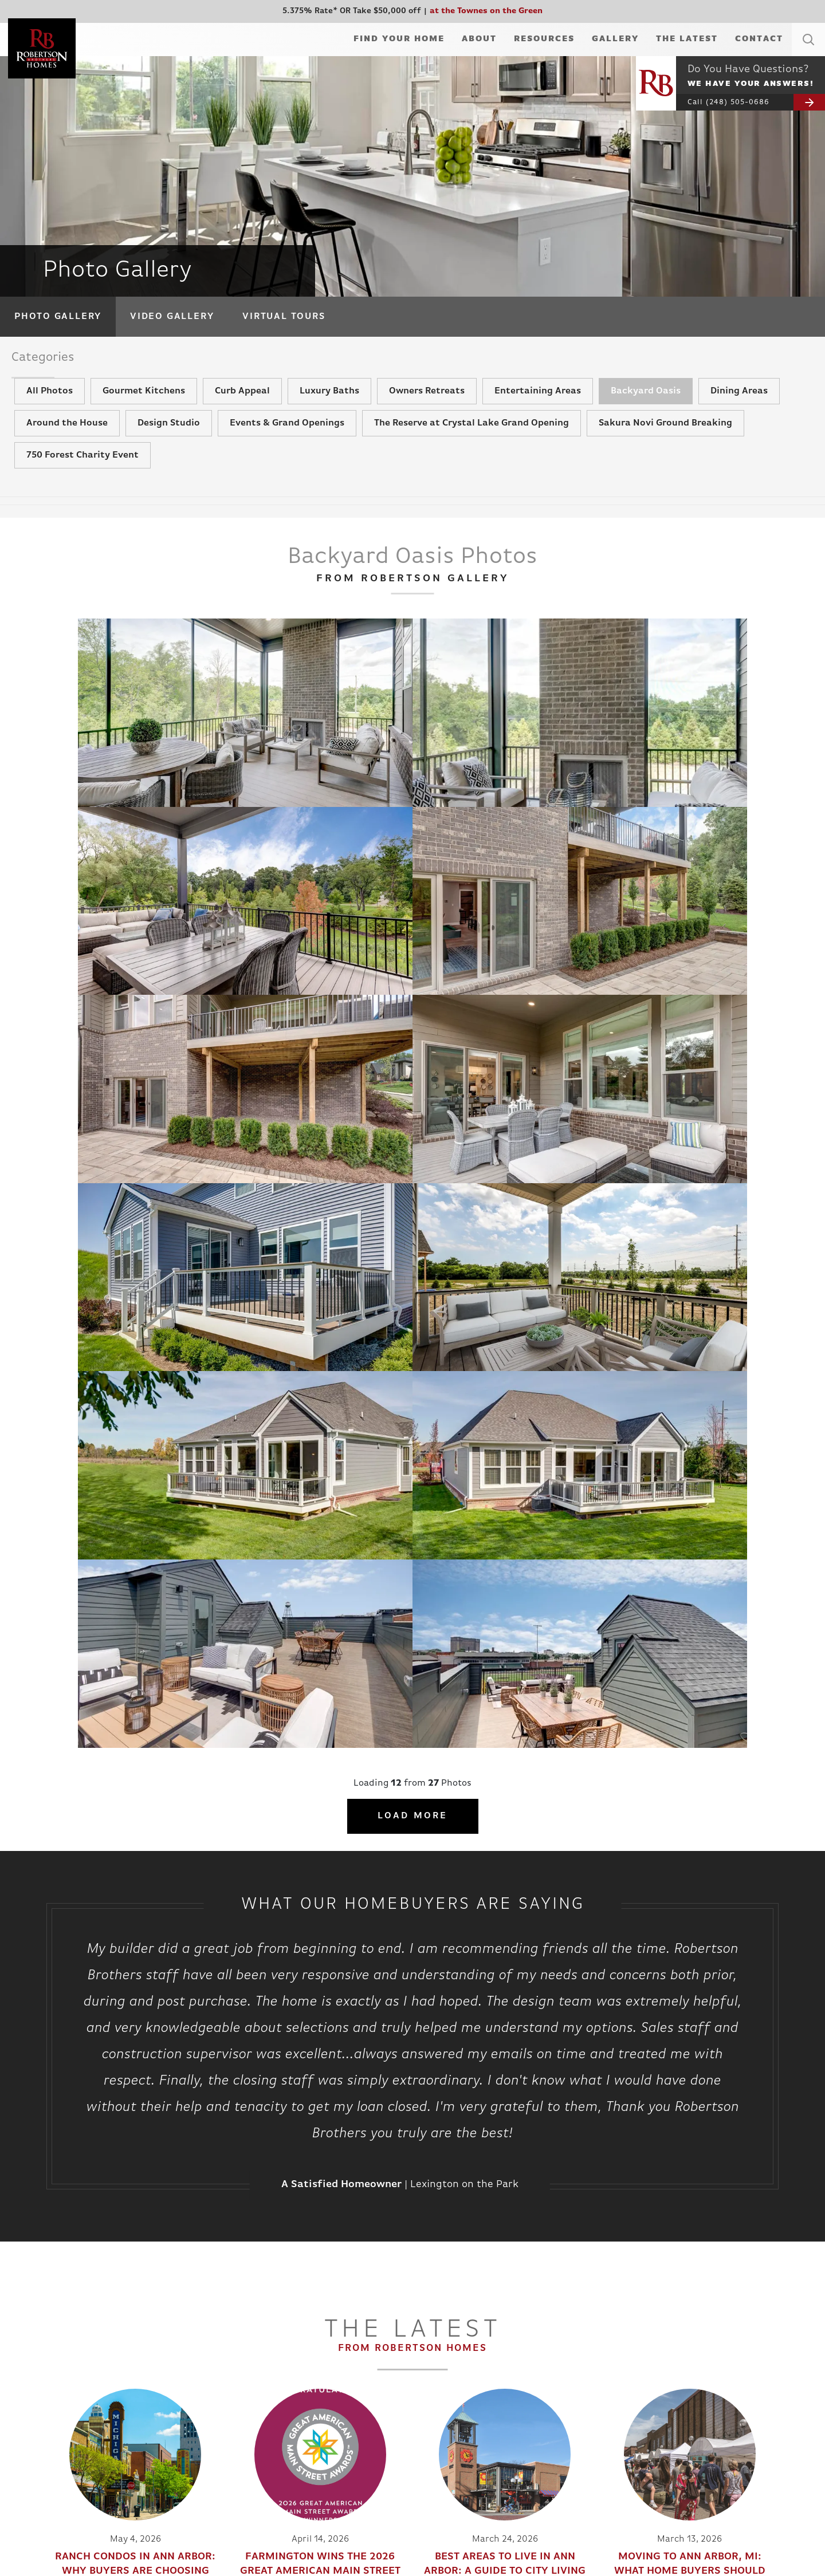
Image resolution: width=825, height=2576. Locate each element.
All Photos (49, 417)
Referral (420, 2405)
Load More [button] (413, 1061)
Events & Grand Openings (287, 449)
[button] (808, 53)
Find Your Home (399, 39)
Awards (145, 2432)
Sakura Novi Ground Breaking (665, 449)
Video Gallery (172, 316)
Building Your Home (274, 2377)
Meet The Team (158, 2391)
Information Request (443, 2377)
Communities (58, 2377)
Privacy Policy (707, 2431)
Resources (544, 39)
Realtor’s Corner (268, 2432)
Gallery (615, 39)
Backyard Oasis (646, 417)
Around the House (67, 449)
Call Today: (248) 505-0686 (351, 2183)
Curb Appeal (242, 417)
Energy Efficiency (270, 2460)
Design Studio (169, 449)
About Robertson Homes (176, 2377)
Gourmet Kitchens (144, 417)
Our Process (605, 2142)
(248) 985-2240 (738, 2410)
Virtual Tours (283, 316)
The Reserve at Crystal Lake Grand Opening (471, 449)
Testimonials (154, 2405)
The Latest (687, 39)
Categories (57, 362)
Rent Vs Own (261, 2446)
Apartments (56, 2432)
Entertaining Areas (537, 417)
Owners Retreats (427, 417)
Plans (44, 2405)
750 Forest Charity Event (82, 481)
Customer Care (265, 2419)
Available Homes (65, 2391)
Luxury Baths (329, 417)
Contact (759, 39)
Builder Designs (738, 2451)
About (479, 39)
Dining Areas (739, 417)
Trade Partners (432, 2419)
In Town (48, 2446)
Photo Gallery (57, 316)
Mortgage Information (279, 2405)
